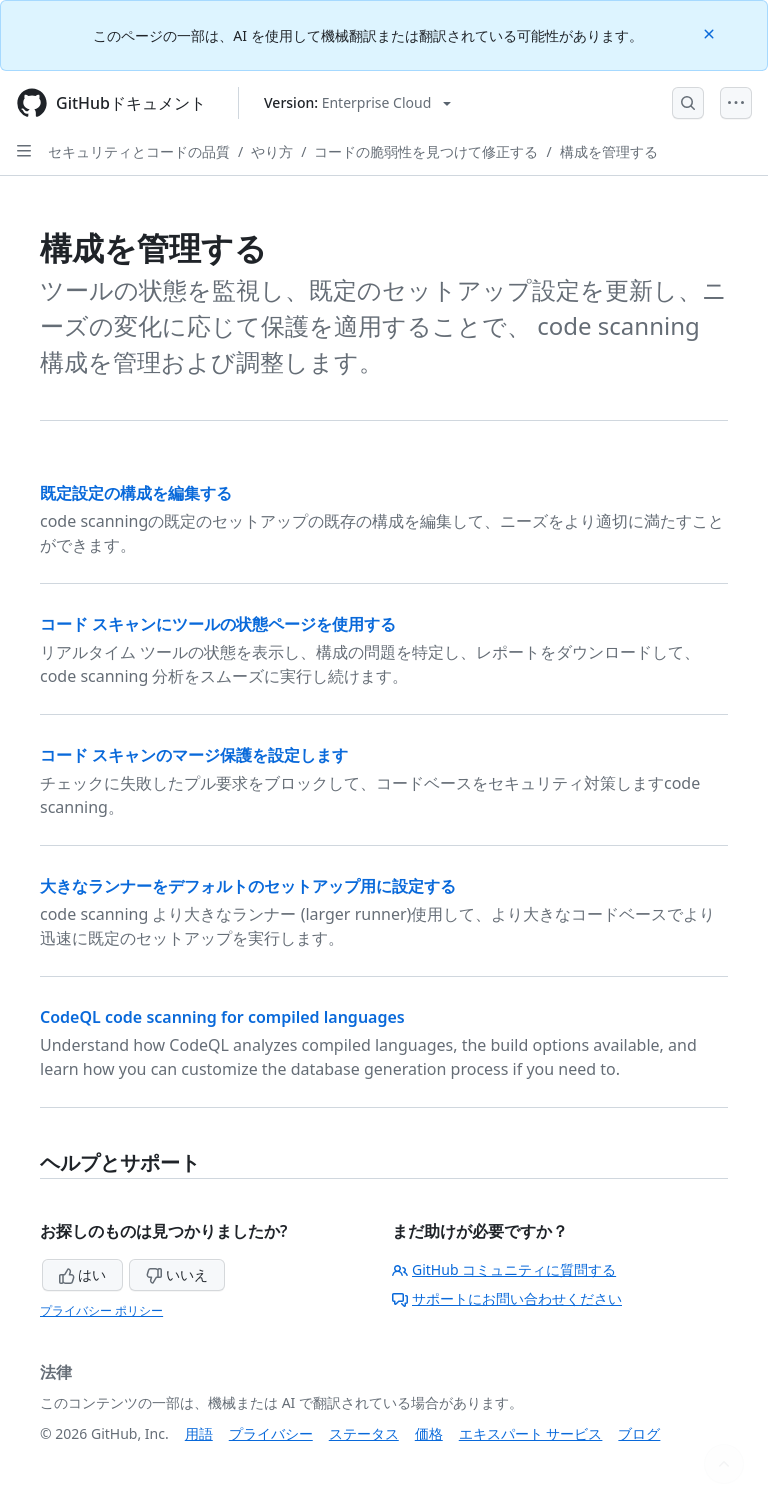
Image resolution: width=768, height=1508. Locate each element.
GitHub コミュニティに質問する (504, 1269)
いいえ (177, 1274)
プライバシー (271, 1433)
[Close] (711, 32)
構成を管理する (609, 151)
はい (83, 1274)
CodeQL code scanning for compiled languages (222, 1017)
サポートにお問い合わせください (507, 1298)
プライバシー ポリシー (101, 1310)
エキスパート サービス (531, 1433)
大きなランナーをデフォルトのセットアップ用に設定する (248, 886)
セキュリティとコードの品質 (139, 151)
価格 (429, 1433)
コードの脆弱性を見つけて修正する (426, 151)
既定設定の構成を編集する (136, 493)
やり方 (272, 151)
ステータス (364, 1433)
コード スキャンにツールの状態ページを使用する (218, 624)
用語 (199, 1433)
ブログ (639, 1433)
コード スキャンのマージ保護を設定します (194, 755)
